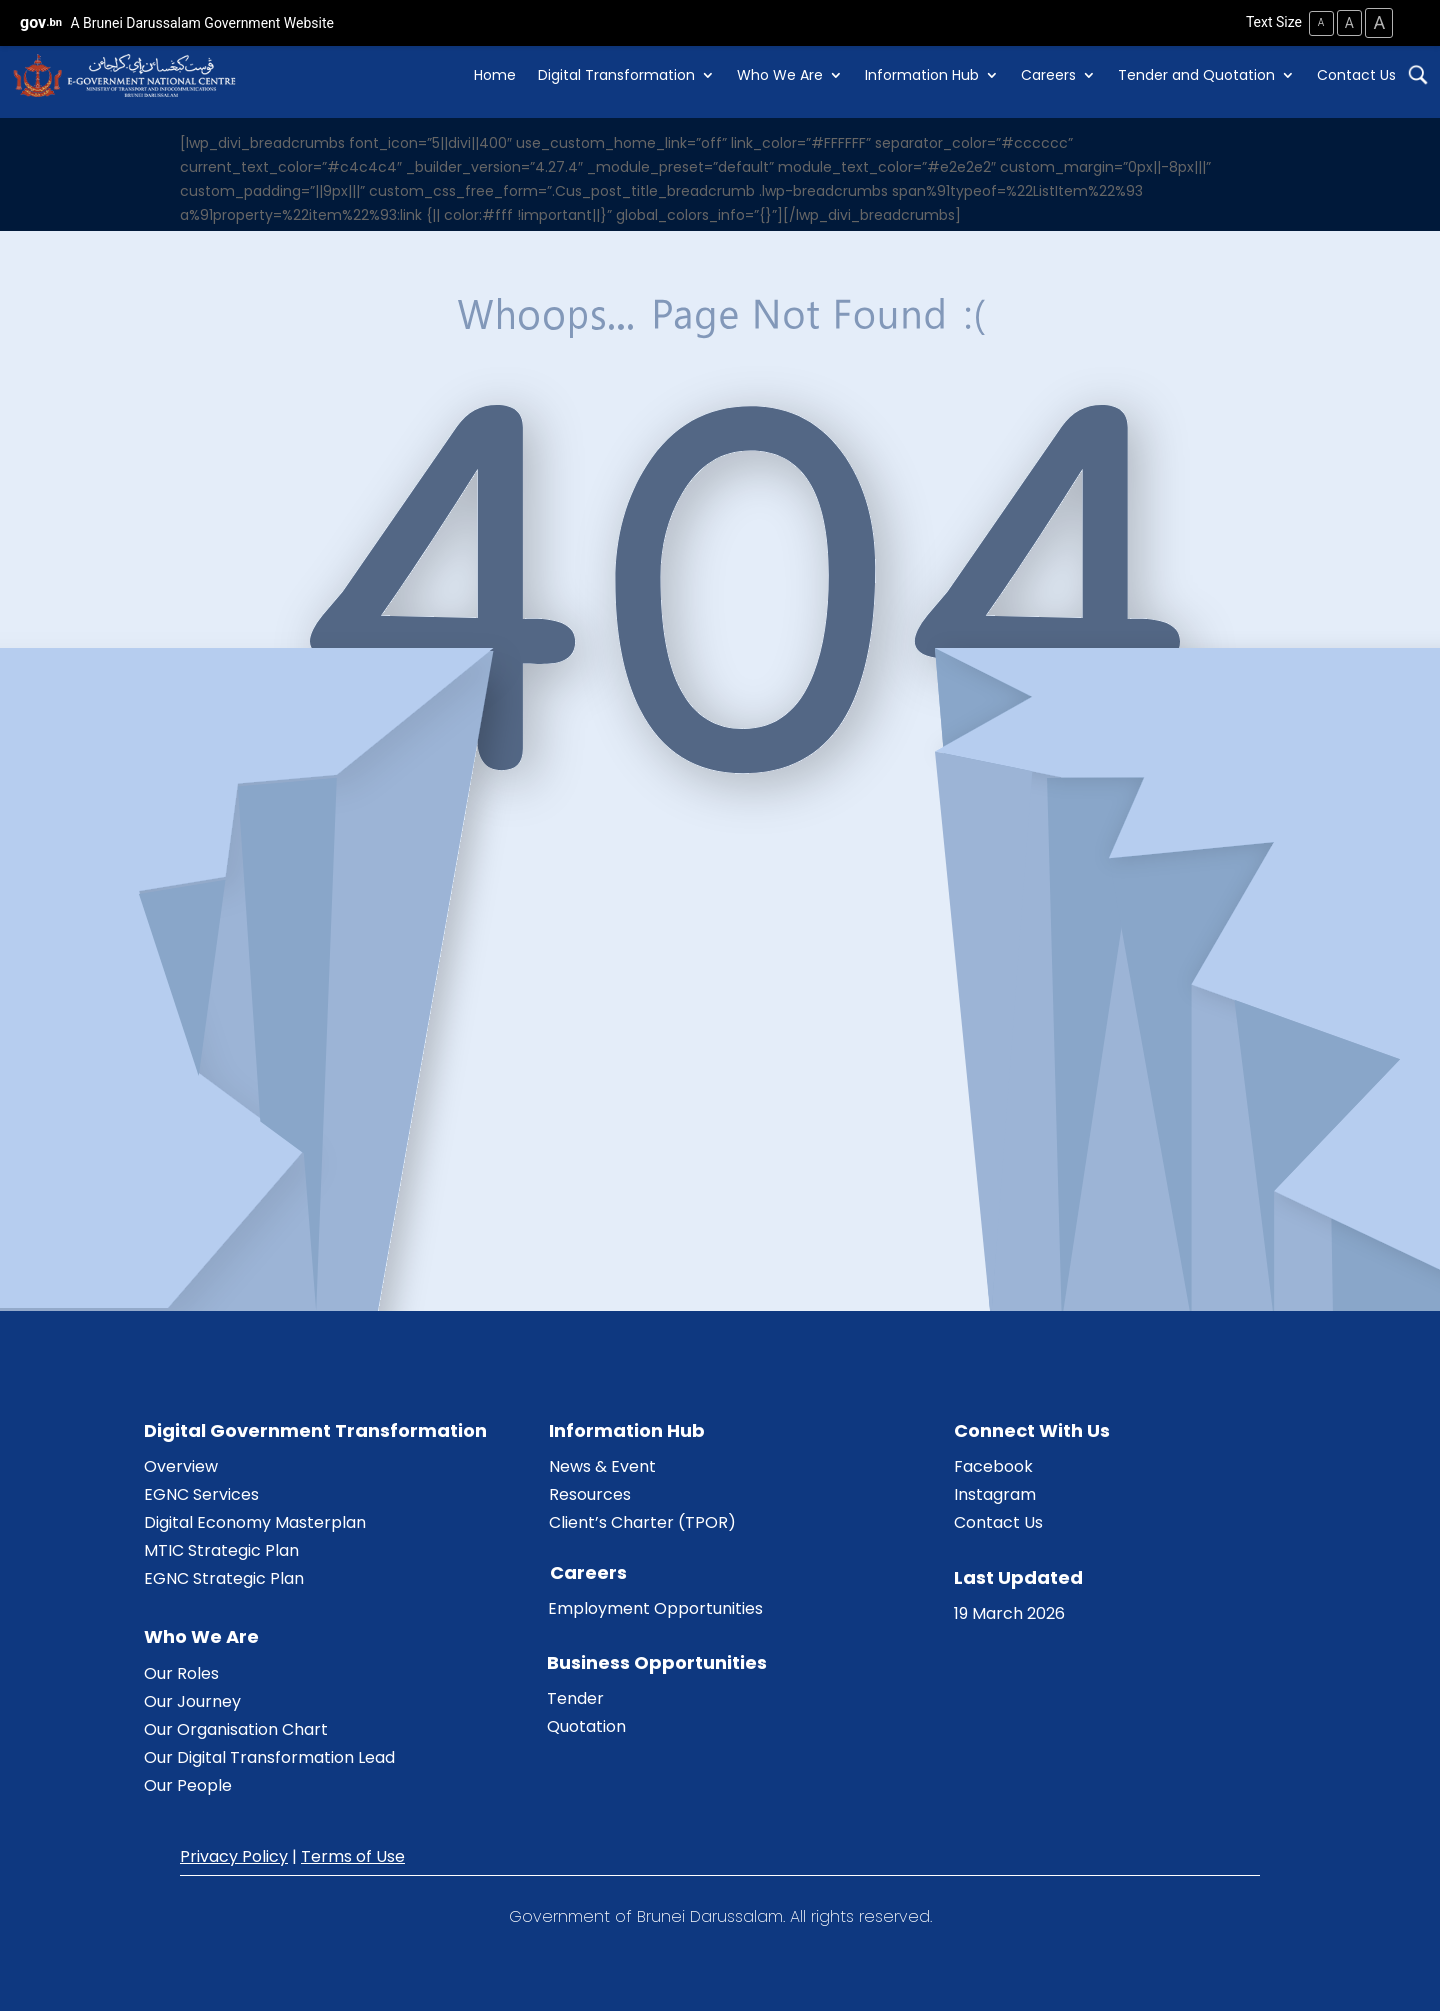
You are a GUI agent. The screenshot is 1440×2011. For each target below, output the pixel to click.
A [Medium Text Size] (1345, 22)
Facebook (993, 1465)
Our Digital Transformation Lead (269, 1756)
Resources (590, 1493)
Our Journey (192, 1700)
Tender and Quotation (1196, 75)
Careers (1048, 75)
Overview (181, 1465)
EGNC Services (201, 1493)
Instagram (995, 1493)
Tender (575, 1697)
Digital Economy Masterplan (255, 1521)
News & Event (602, 1465)
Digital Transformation (616, 75)
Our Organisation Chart (236, 1728)
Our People (188, 1784)
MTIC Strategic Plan (221, 1549)
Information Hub (922, 75)
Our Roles (181, 1672)
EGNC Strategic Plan (224, 1577)
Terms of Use (353, 1855)
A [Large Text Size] (1378, 22)
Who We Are (780, 75)
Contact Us (1356, 75)
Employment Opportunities (655, 1607)
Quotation (586, 1725)
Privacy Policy (234, 1855)
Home (495, 75)
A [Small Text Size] (1315, 22)
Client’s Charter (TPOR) (642, 1521)
